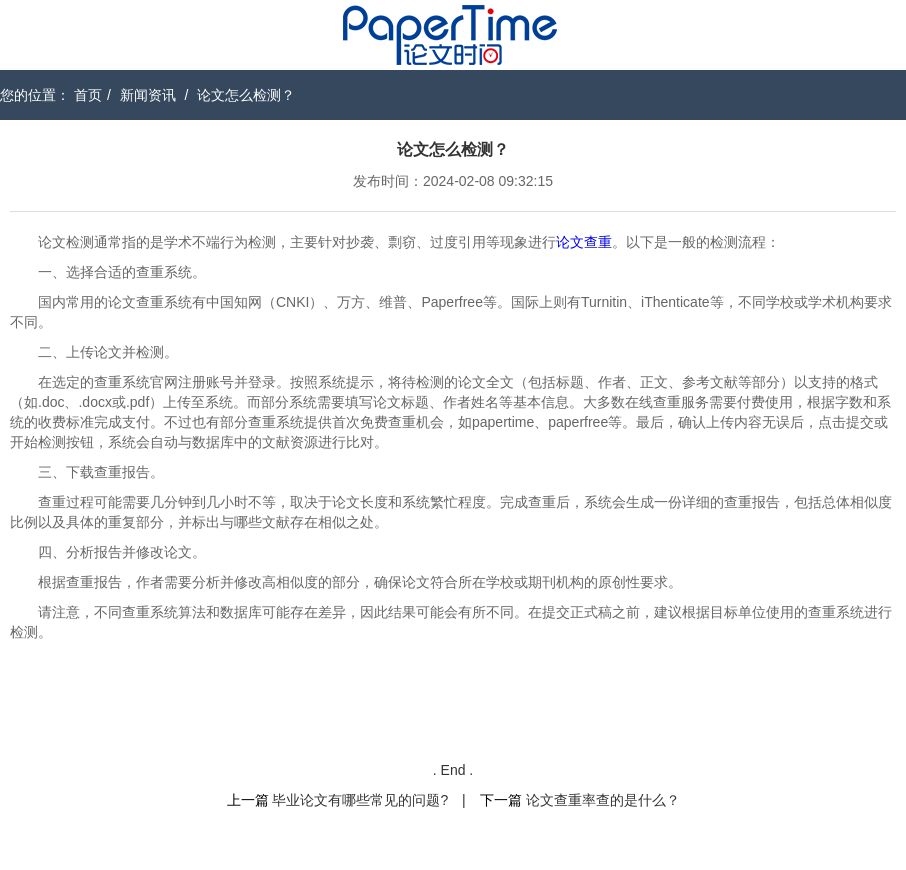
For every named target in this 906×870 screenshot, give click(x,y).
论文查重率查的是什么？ (603, 800)
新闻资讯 (148, 95)
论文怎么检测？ (246, 95)
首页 (88, 95)
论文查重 (584, 242)
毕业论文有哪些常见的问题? (360, 800)
